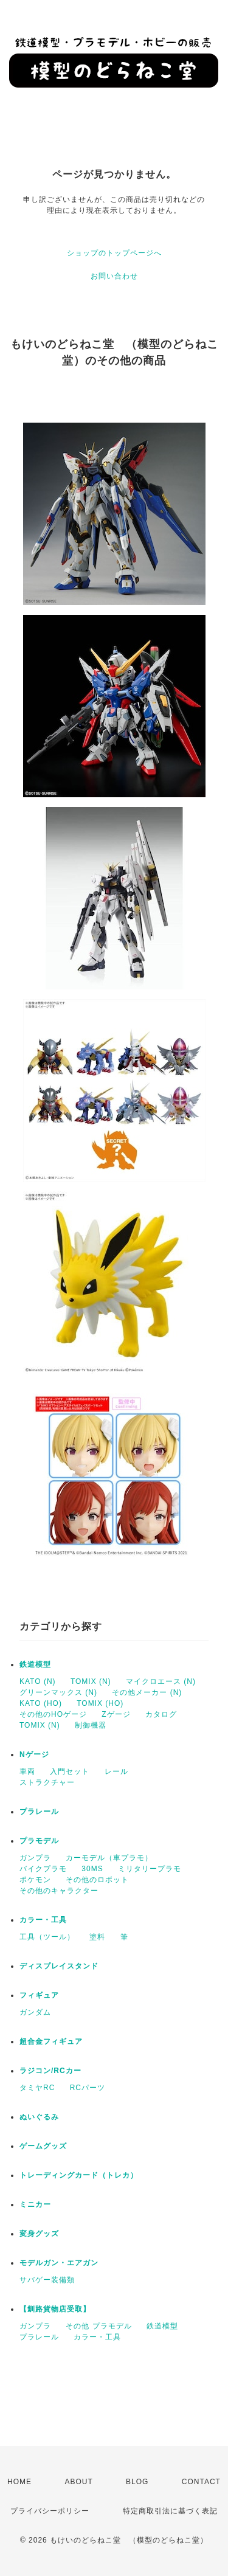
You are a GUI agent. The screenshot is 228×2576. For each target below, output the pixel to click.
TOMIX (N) (91, 1681)
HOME (19, 2481)
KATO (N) (37, 1681)
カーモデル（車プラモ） (109, 1858)
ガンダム (35, 2012)
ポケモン (35, 1879)
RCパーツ (87, 2087)
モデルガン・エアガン (58, 2263)
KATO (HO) (40, 1703)
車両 (27, 1771)
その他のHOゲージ (53, 1714)
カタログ (161, 1714)
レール (116, 1771)
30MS (92, 1868)
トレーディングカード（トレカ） (78, 2175)
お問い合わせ (114, 276)
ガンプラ (35, 1858)
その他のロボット (97, 1879)
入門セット (69, 1771)
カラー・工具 (43, 1920)
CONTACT (201, 2481)
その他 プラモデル (98, 2326)
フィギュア (39, 1995)
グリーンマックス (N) (58, 1692)
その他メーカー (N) (147, 1692)
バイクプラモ (43, 1868)
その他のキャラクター (58, 1890)
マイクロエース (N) (161, 1681)
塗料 (97, 1937)
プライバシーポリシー (49, 2511)
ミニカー (35, 2204)
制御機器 (90, 1725)
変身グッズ (39, 2233)
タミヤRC (37, 2087)
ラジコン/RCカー (50, 2070)
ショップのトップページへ (114, 253)
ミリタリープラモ (149, 1868)
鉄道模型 (35, 1664)
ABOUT (78, 2481)
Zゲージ (116, 1714)
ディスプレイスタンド (58, 1966)
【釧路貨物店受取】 (55, 2309)
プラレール (39, 1811)
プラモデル (39, 1841)
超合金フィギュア (51, 2041)
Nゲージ (34, 1754)
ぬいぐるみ (39, 2117)
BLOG (137, 2481)
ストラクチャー (47, 1782)
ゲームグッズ (43, 2146)
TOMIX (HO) (100, 1703)
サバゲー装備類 (47, 2280)
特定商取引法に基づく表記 (170, 2511)
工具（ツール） (47, 1937)
